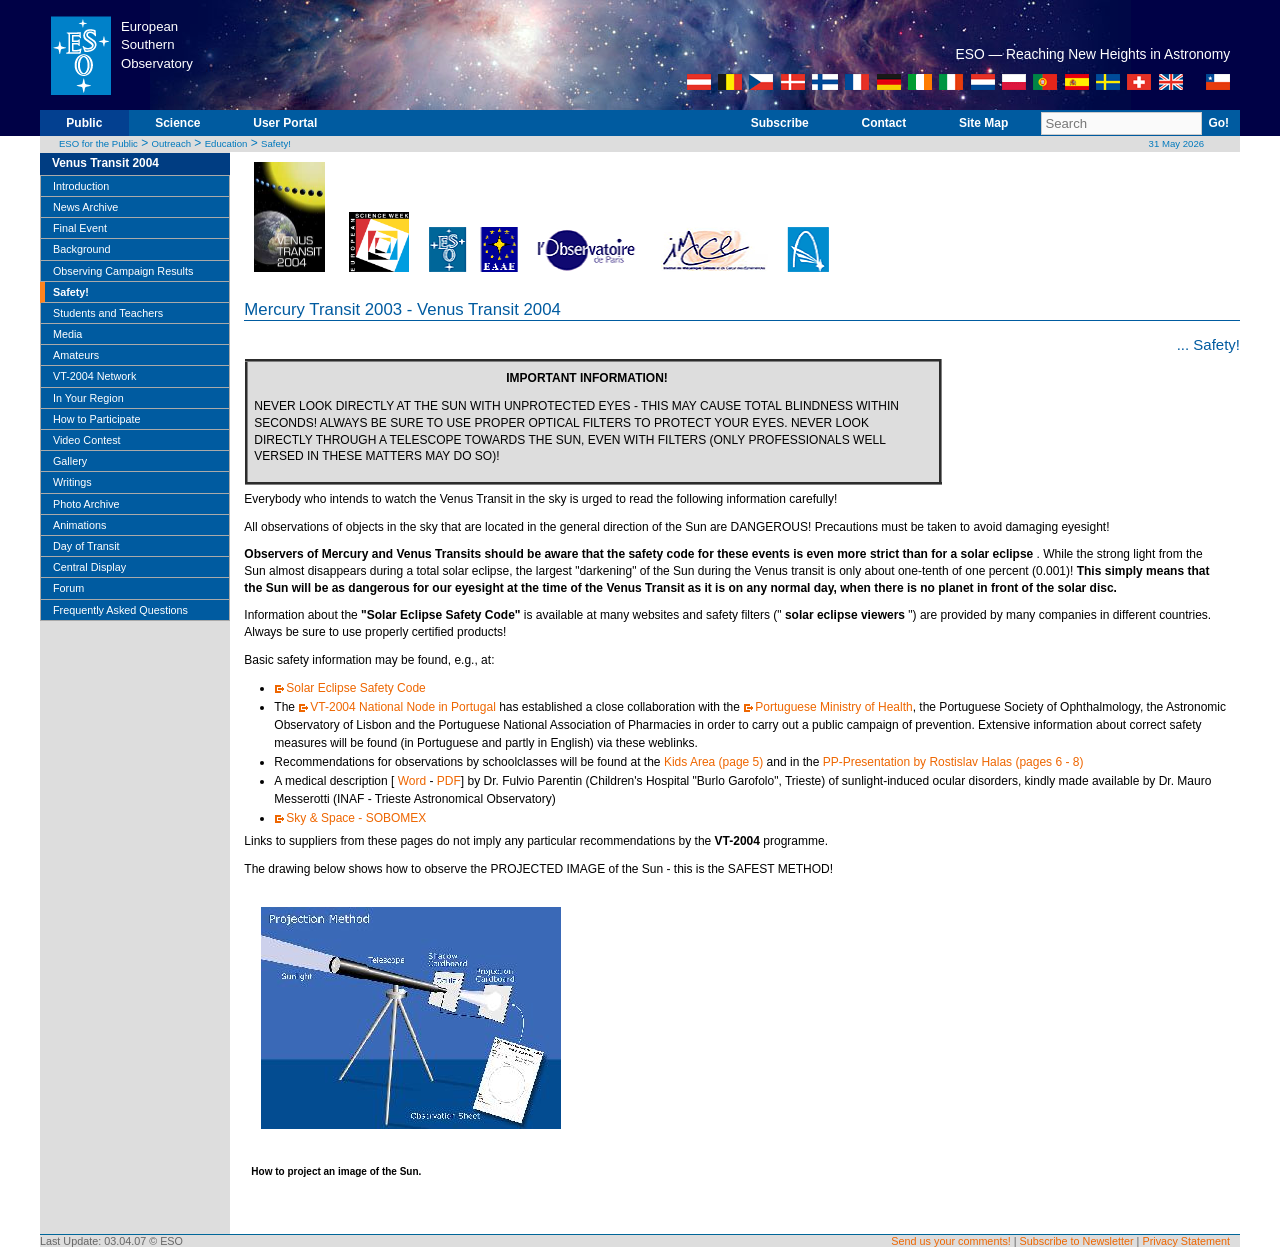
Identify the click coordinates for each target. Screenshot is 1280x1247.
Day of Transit (86, 546)
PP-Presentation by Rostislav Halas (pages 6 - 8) (953, 762)
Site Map (983, 123)
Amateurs (76, 355)
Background (82, 249)
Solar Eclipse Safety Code (355, 688)
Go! (1218, 123)
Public (84, 123)
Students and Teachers (108, 313)
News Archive (85, 207)
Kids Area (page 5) (713, 762)
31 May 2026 (1176, 143)
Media (67, 334)
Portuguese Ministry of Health (833, 707)
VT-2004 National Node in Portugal (402, 707)
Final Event (80, 228)
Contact (884, 123)
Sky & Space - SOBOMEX (356, 818)
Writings (72, 482)
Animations (79, 525)
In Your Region (88, 398)
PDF (449, 781)
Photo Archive (86, 504)
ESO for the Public (98, 143)
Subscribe (780, 123)
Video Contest (87, 440)
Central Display (89, 567)
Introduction (81, 186)
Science (177, 123)
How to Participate (97, 419)
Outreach (171, 143)
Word (412, 781)
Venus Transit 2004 (105, 163)
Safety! (276, 143)
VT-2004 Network (94, 376)
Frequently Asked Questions (120, 610)
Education (226, 143)
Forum (68, 588)
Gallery (70, 461)
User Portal (285, 123)
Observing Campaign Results (123, 271)
